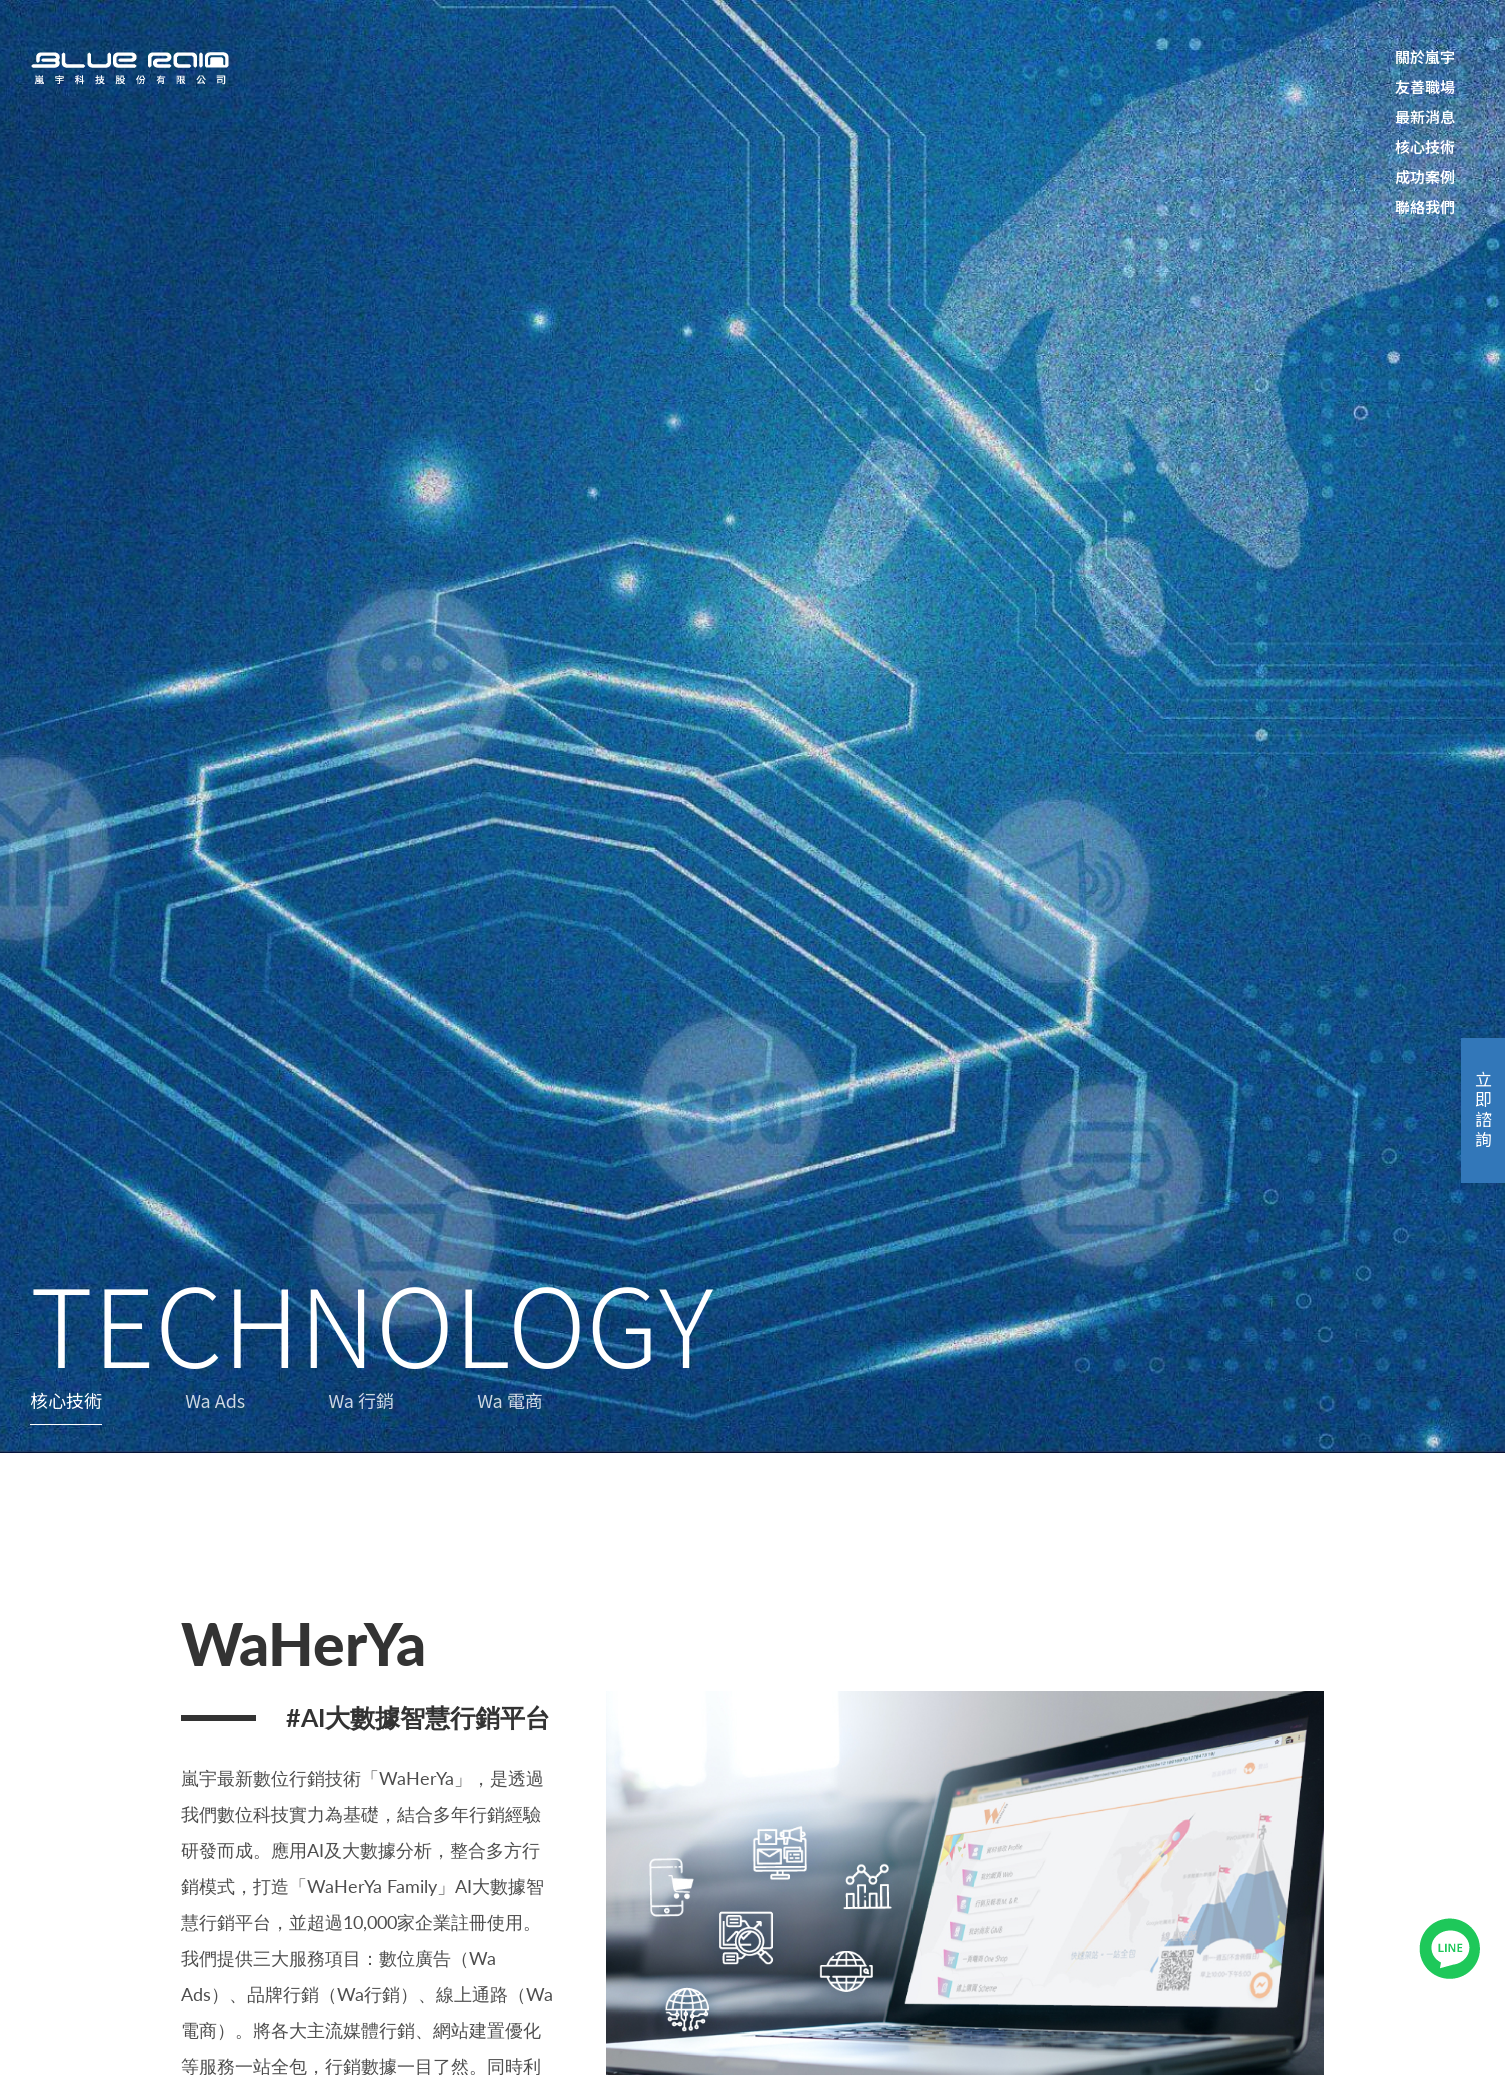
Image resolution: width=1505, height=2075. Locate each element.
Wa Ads (215, 1400)
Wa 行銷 (361, 1400)
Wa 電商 (510, 1400)
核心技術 (66, 1400)
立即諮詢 (1483, 1110)
